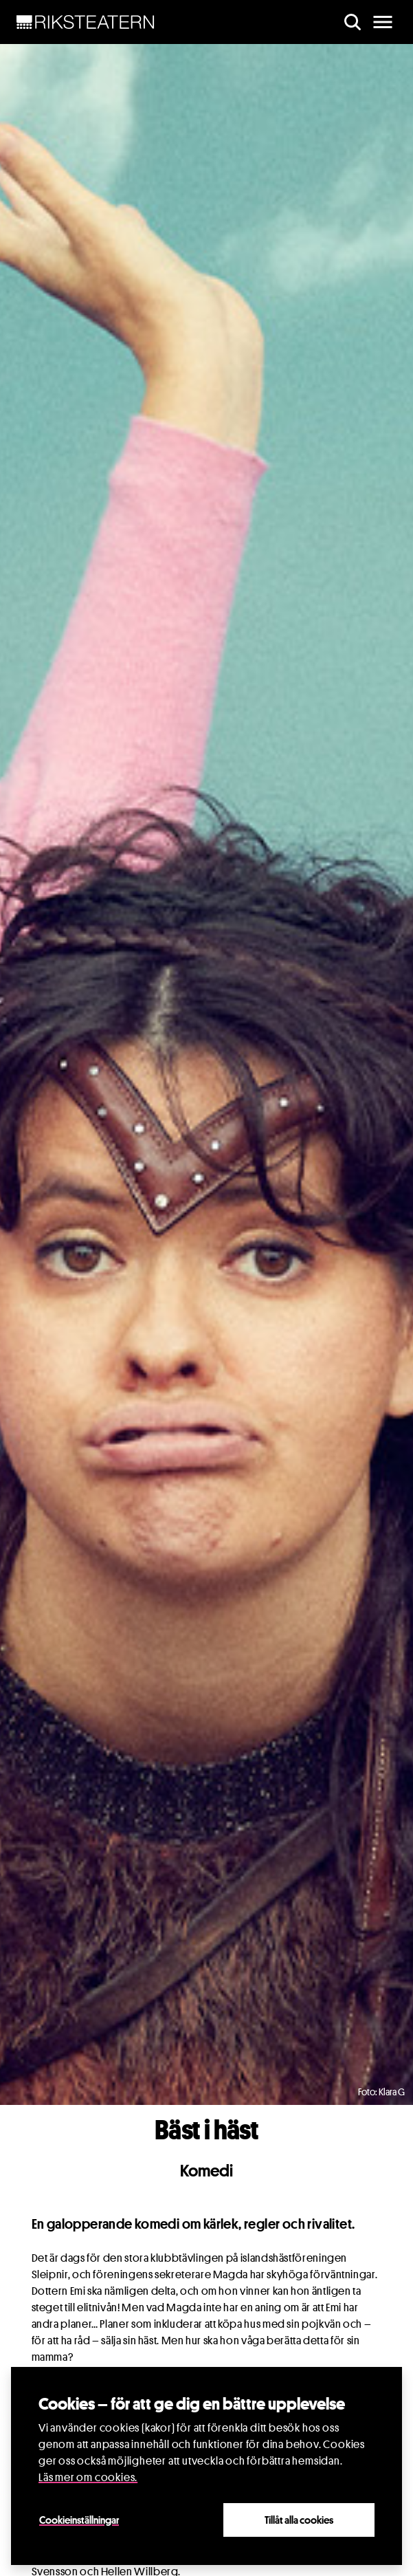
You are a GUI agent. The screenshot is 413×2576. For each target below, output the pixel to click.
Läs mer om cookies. (87, 2477)
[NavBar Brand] (85, 22)
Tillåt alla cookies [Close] (299, 2519)
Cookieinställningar (79, 2519)
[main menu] (383, 22)
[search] (352, 22)
